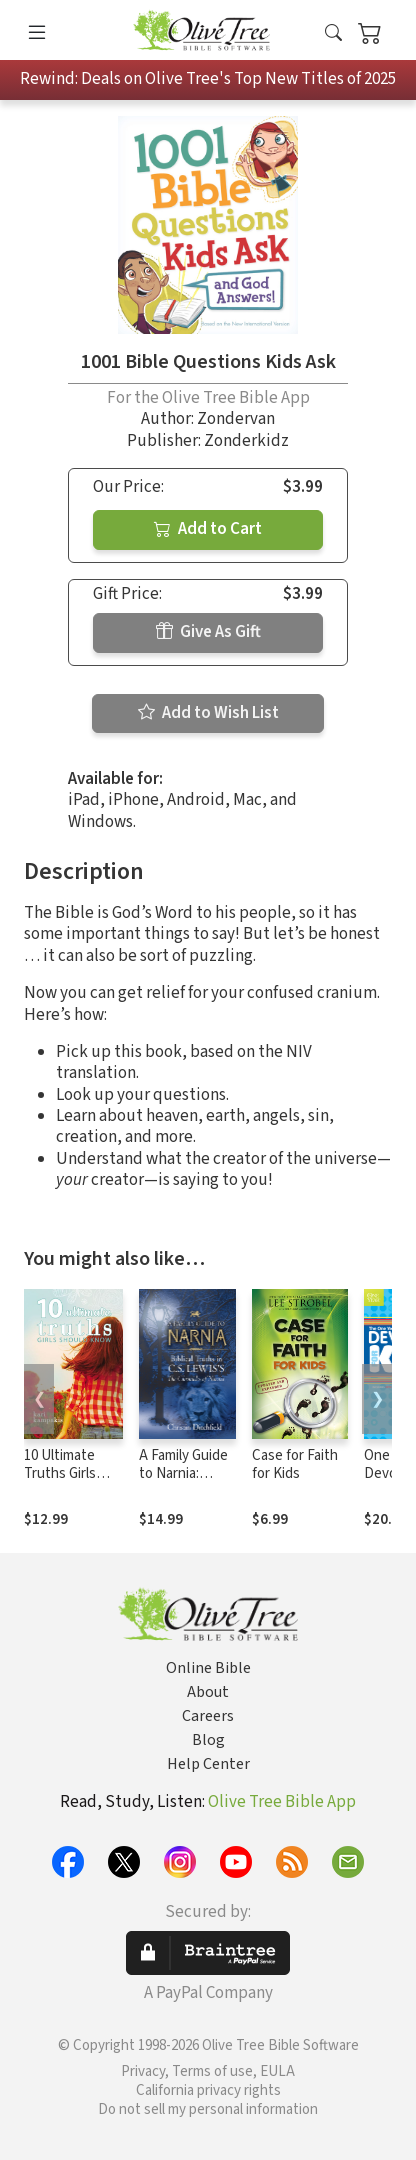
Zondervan (236, 419)
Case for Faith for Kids (295, 1465)
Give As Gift (208, 632)
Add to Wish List (208, 713)
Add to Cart (208, 529)
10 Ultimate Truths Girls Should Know (65, 1474)
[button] (333, 33)
